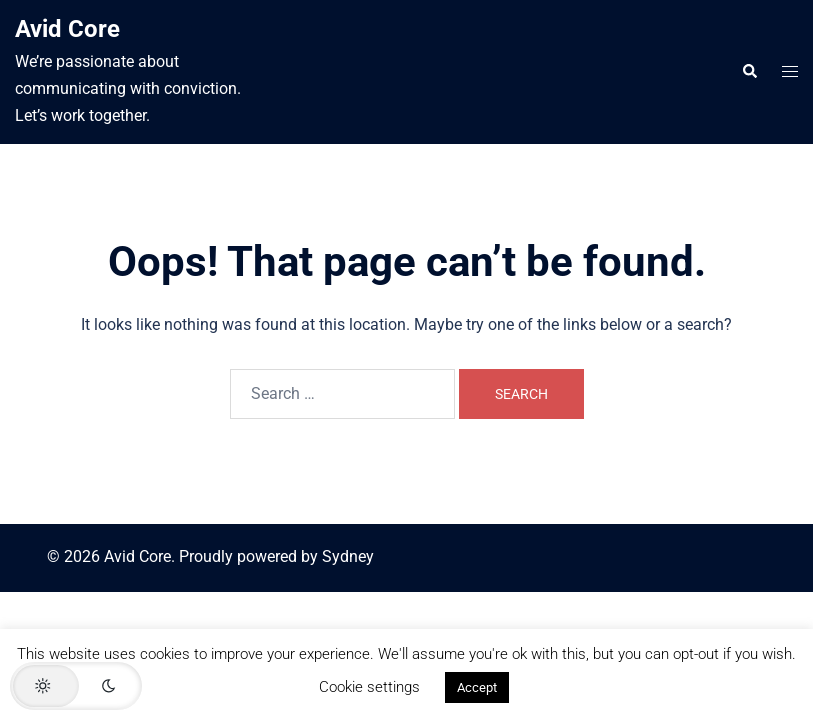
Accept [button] (477, 687)
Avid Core (67, 29)
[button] (749, 72)
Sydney (348, 556)
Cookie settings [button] (369, 687)
